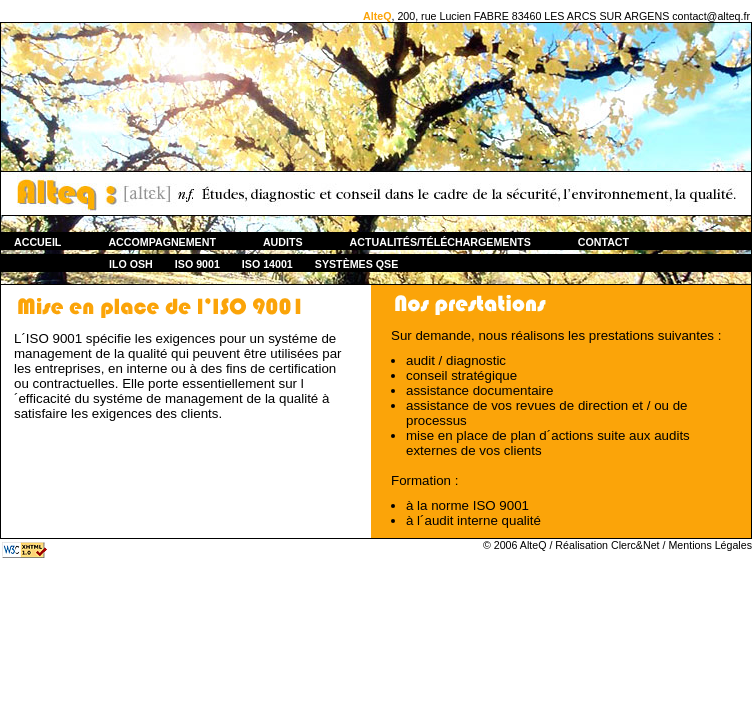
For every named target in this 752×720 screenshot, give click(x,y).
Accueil (37, 242)
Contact (603, 242)
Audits (283, 242)
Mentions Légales (710, 545)
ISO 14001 (267, 264)
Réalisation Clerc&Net (607, 545)
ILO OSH (131, 264)
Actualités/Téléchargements (440, 242)
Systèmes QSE (357, 264)
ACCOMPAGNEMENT (162, 242)
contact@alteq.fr (711, 16)
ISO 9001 (197, 264)
